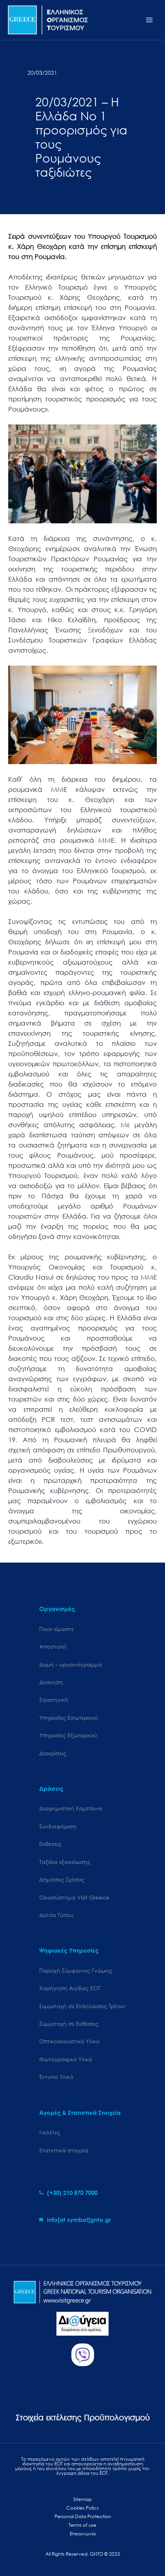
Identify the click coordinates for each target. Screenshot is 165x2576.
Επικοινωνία (83, 2533)
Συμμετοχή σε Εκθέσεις (68, 2023)
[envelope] (75, 2219)
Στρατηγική (53, 1699)
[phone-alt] (68, 2192)
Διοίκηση (51, 1682)
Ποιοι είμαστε (56, 1629)
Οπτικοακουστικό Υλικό (69, 2041)
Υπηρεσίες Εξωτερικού (68, 1735)
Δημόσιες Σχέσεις (61, 1879)
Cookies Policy (82, 2507)
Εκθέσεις (50, 1843)
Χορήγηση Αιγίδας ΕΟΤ (69, 1988)
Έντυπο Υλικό (56, 2076)
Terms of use (82, 2525)
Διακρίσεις (52, 1753)
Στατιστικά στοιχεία (64, 2150)
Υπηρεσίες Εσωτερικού (68, 1717)
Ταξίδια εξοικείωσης (65, 1861)
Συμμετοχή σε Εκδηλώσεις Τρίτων (82, 2006)
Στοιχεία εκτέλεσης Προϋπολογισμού (83, 2417)
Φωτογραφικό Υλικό (65, 2059)
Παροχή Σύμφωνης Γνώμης (75, 1970)
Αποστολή (53, 1646)
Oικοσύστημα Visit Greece (74, 1897)
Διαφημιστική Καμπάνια (70, 1808)
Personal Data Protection (82, 2516)
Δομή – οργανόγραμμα (70, 1664)
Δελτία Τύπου (56, 1915)
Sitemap (82, 2499)
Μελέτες (49, 2132)
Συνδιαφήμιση (57, 1826)
